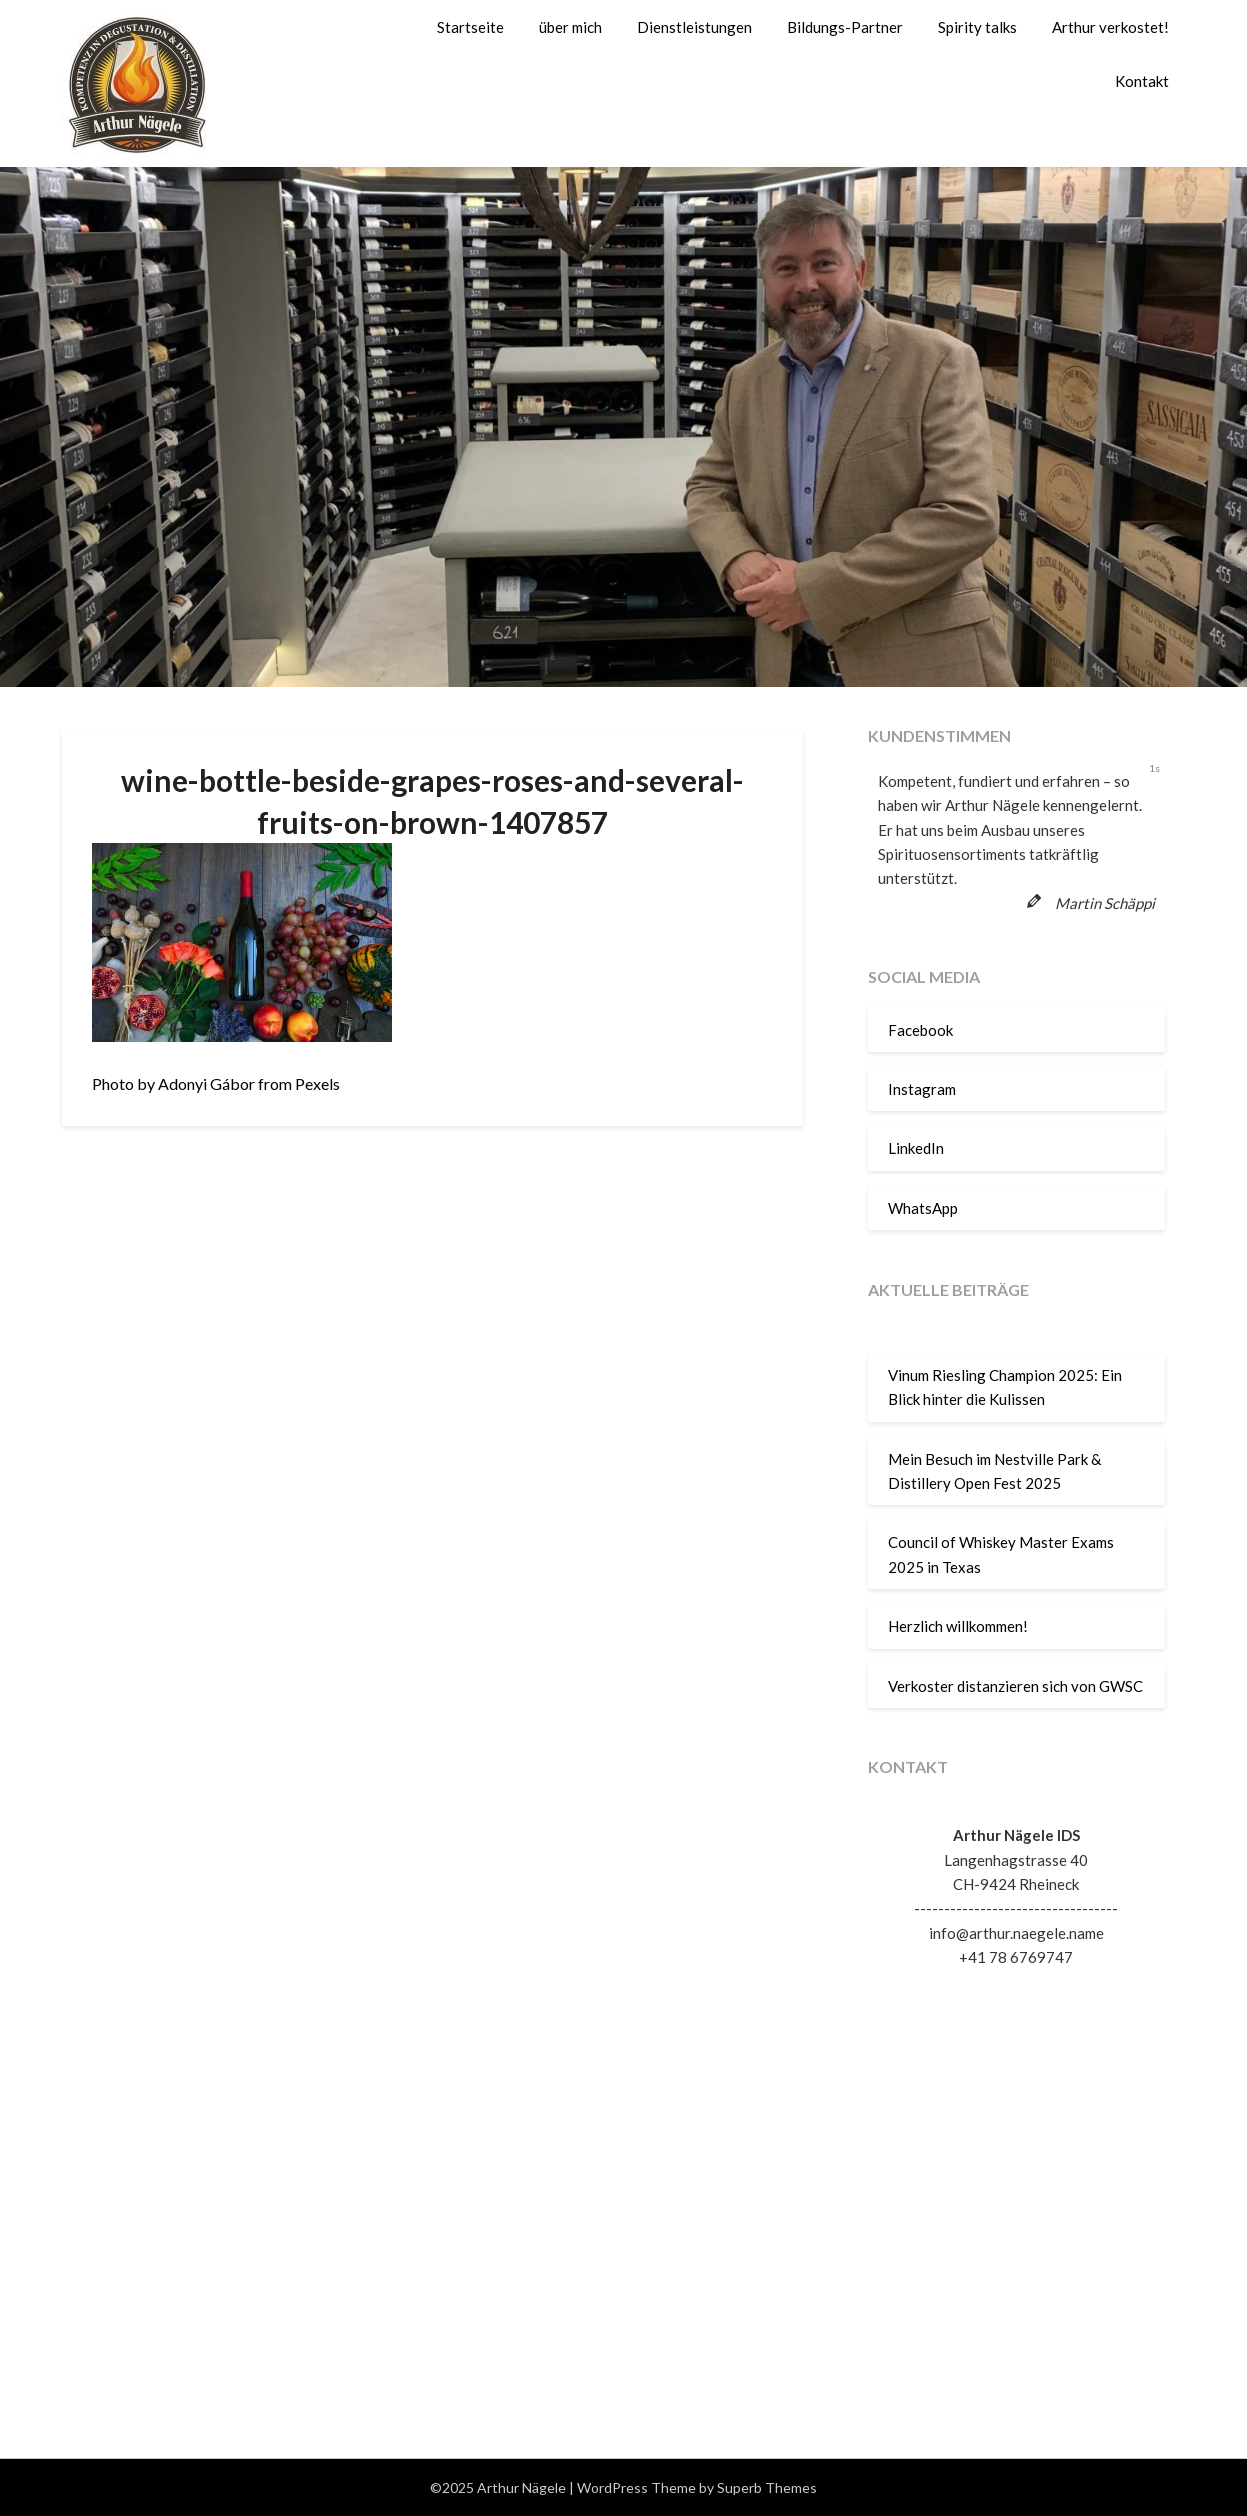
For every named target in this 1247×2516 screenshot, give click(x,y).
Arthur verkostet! (1110, 27)
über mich (570, 27)
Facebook (920, 1030)
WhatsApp (923, 1208)
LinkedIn (916, 1148)
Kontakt (1142, 81)
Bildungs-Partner (845, 27)
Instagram (922, 1089)
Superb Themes (767, 2487)
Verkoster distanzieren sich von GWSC (1015, 1686)
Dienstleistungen (694, 27)
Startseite (470, 27)
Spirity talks (977, 27)
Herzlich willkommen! (958, 1626)
